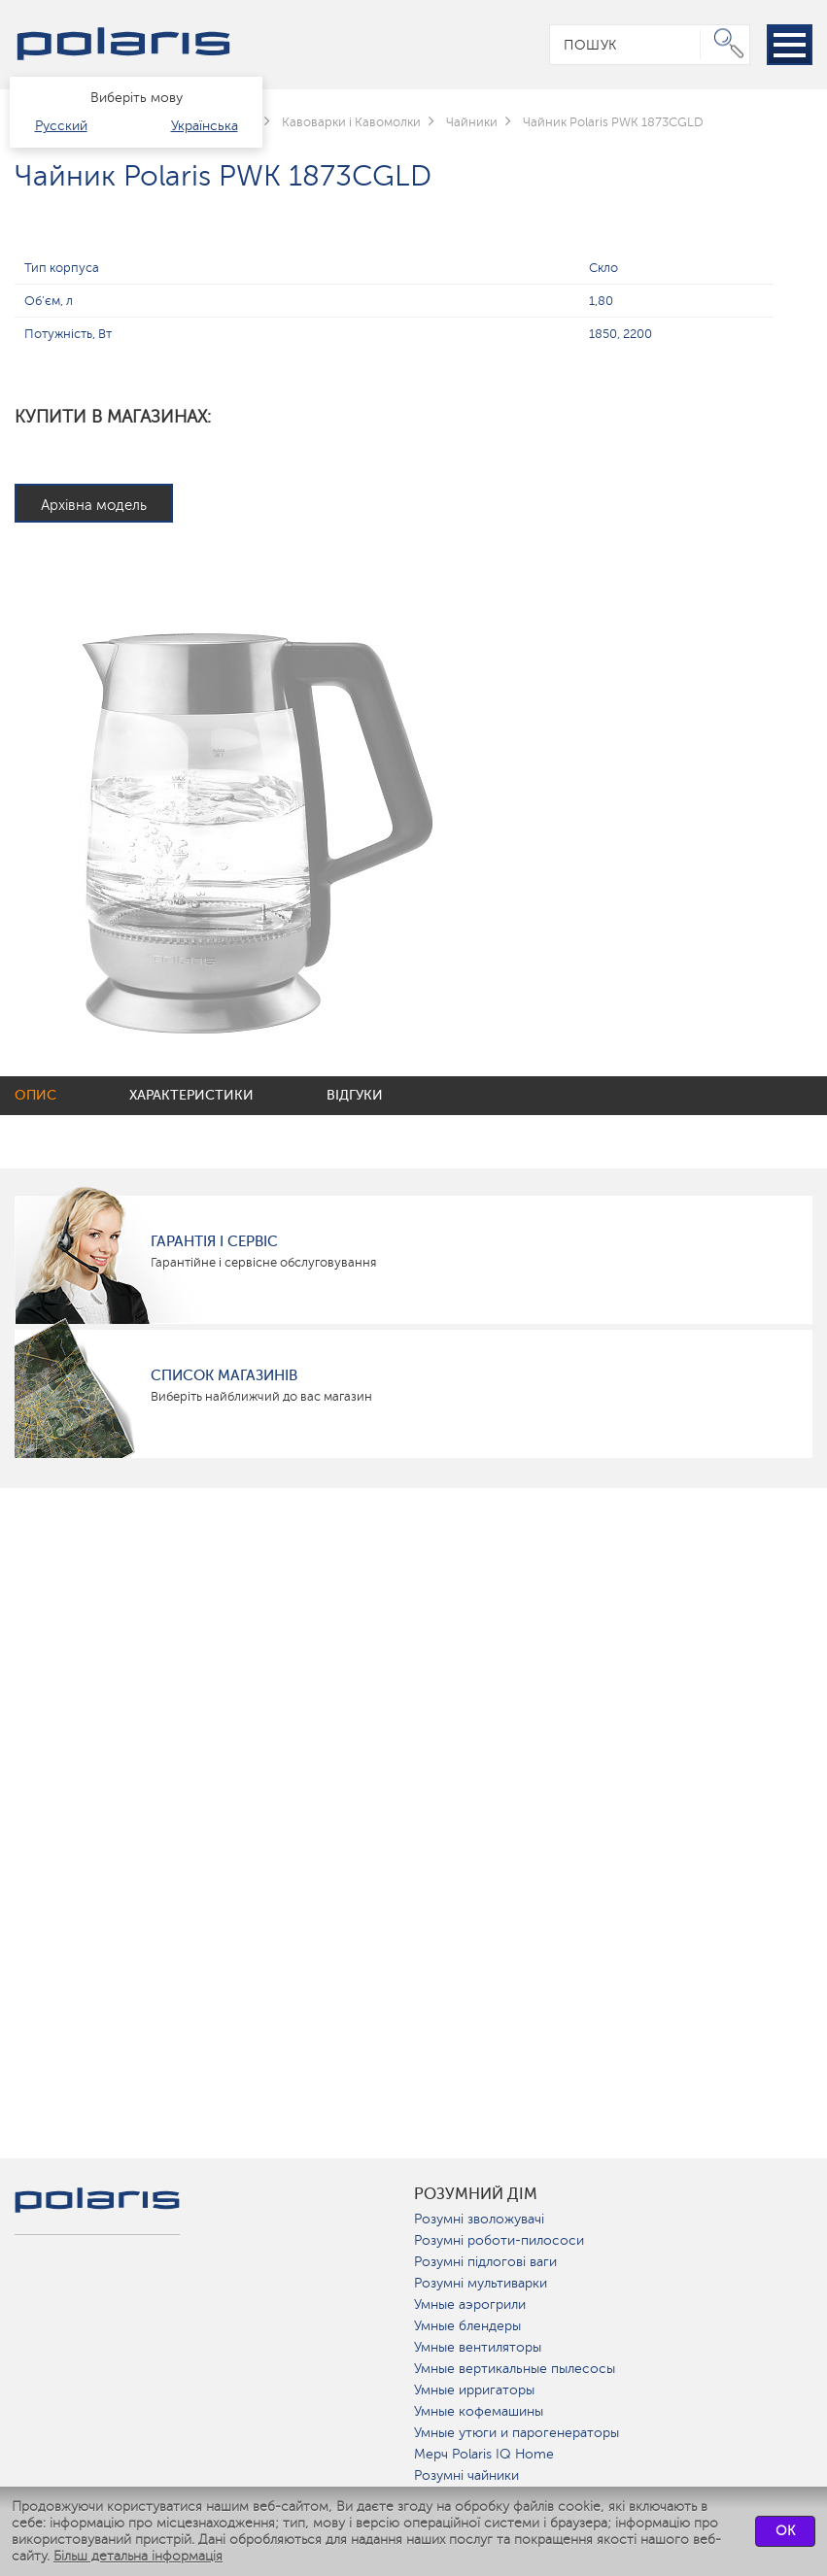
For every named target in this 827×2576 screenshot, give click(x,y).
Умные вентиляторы (477, 2347)
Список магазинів (224, 1375)
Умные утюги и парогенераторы (516, 2432)
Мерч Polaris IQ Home (484, 2454)
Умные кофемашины (478, 2411)
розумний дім (475, 2194)
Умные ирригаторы (474, 2390)
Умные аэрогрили (470, 2304)
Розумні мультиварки (480, 2283)
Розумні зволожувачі (479, 2219)
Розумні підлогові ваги (485, 2262)
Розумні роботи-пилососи (499, 2240)
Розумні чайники (466, 2475)
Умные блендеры (467, 2326)
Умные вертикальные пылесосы (514, 2368)
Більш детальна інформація (138, 2556)
